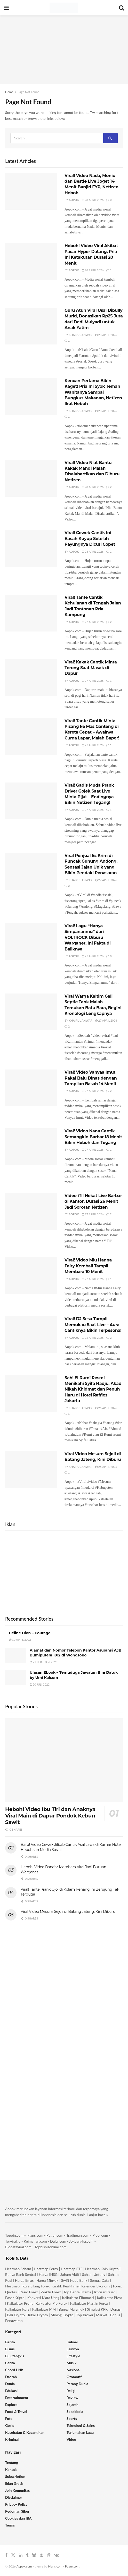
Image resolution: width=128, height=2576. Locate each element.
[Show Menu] (6, 7)
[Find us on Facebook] (6, 2555)
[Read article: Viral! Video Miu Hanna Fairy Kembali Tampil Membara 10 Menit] (31, 1275)
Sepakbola (75, 2411)
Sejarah (72, 2404)
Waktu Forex (51, 2292)
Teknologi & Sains (81, 2425)
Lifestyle (73, 2356)
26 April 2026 (93, 1337)
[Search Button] (121, 7)
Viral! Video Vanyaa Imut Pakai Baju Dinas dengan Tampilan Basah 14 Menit (91, 1078)
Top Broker (84, 2315)
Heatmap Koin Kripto (102, 2269)
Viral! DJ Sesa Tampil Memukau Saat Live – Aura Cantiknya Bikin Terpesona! (93, 1324)
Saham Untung (93, 2274)
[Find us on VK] (56, 2555)
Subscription (15, 2476)
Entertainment (16, 2397)
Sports (72, 2418)
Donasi (116, 2309)
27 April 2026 (93, 622)
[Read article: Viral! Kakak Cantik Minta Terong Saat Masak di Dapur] (31, 677)
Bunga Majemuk (71, 2309)
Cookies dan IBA (18, 2518)
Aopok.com (24, 2566)
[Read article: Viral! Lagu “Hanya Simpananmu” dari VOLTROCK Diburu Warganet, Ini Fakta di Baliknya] (31, 941)
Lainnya (73, 2349)
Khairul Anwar (80, 334)
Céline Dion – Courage (30, 1633)
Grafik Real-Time (65, 2286)
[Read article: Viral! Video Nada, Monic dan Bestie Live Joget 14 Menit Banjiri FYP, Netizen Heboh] (31, 191)
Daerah (11, 2377)
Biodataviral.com (18, 2247)
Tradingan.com (77, 2235)
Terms (10, 2525)
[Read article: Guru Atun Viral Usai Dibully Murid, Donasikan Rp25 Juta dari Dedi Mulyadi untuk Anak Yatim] (31, 326)
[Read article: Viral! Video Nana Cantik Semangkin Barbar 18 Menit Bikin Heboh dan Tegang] (31, 1146)
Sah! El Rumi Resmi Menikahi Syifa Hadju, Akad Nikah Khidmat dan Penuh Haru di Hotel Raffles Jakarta (93, 1389)
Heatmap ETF (72, 2269)
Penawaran (14, 2320)
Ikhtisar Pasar (104, 2292)
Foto (8, 2418)
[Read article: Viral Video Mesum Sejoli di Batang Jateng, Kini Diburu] (31, 1469)
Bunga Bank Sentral (20, 2274)
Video (71, 2439)
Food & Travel (16, 2411)
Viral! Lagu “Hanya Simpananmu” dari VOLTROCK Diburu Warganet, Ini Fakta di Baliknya (87, 937)
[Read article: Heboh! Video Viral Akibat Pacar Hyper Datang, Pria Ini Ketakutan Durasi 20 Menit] (31, 261)
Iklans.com (35, 2235)
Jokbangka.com (81, 2241)
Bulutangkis (14, 2356)
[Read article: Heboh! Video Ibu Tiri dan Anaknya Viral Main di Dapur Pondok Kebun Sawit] (64, 1760)
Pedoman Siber (17, 2511)
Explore (11, 2404)
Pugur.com (54, 2235)
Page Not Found (28, 92)
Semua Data (99, 2280)
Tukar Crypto (37, 2315)
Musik (71, 2363)
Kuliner (72, 2342)
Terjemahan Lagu (80, 2432)
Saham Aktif (69, 2274)
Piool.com (100, 2235)
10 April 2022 (20, 1639)
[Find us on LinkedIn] (20, 2555)
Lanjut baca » (97, 2214)
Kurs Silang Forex (36, 2286)
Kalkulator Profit (20, 2303)
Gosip (9, 2425)
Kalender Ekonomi (95, 2286)
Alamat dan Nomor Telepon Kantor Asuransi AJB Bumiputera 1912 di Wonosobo (75, 1653)
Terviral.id (12, 2241)
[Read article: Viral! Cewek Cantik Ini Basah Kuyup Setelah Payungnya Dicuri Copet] (31, 548)
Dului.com (58, 2241)
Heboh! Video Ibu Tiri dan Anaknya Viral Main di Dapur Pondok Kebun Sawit (50, 1815)
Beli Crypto (16, 2315)
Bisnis (9, 2349)
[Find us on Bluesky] (34, 2555)
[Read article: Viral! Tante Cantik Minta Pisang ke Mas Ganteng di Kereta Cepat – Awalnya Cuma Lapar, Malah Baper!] (31, 736)
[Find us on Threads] (49, 2555)
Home (9, 92)
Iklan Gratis (14, 2483)
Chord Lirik (14, 2370)
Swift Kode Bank (74, 2280)
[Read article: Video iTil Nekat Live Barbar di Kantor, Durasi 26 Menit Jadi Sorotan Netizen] (31, 1211)
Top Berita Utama (77, 2292)
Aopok (74, 199)
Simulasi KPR (97, 2309)
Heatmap (12, 2286)
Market (102, 2315)
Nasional (74, 2370)
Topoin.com (14, 2235)
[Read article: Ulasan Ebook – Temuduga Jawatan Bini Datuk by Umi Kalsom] (15, 1677)
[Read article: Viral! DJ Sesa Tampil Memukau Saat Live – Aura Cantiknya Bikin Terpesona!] (31, 1334)
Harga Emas (24, 2280)
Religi (71, 2390)
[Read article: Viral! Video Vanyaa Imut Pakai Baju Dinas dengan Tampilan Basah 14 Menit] (31, 1088)
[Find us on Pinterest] (41, 2555)
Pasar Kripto (15, 2297)
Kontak (11, 2469)
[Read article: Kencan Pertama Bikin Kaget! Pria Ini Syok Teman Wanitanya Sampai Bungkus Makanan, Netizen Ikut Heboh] (31, 396)
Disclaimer (13, 2497)
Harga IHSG (48, 2274)
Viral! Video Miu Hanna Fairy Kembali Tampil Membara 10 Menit (88, 1266)
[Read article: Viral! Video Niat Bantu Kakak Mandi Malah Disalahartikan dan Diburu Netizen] (31, 478)
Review (72, 2397)
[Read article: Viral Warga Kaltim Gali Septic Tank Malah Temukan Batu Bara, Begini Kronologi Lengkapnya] (31, 1012)
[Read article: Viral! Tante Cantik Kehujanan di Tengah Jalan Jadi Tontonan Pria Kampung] (31, 613)
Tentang (11, 2462)
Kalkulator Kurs (17, 2309)
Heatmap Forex (46, 2269)
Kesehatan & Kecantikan (24, 2432)
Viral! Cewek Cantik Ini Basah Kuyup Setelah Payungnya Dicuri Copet (90, 538)
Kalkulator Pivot (109, 2297)
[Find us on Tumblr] (27, 2555)
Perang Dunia (77, 2383)
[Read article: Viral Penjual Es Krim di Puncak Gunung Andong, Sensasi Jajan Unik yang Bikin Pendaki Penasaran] (31, 871)
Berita (10, 2342)
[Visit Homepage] (64, 8)
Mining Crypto (62, 2315)
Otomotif (74, 2377)
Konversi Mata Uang (43, 2297)
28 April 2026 (93, 199)
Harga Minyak (47, 2280)
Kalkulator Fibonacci (78, 2297)
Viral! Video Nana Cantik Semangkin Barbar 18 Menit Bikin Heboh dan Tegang (93, 1137)
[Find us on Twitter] (13, 2555)
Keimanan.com (35, 2241)
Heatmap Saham (18, 2269)
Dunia (10, 2383)
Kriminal (12, 2439)
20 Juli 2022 (40, 1684)
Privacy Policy (16, 2504)
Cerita (10, 2363)
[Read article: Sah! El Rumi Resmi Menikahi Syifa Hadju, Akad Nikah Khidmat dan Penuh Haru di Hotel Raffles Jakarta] (31, 1393)
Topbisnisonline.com (51, 2247)
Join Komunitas (17, 2490)
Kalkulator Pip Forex (51, 2303)
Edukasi (11, 2390)
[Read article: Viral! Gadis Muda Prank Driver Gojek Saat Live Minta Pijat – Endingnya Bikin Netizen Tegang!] (31, 800)
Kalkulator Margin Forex (89, 2303)
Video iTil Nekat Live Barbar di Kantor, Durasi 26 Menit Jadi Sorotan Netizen (93, 1201)
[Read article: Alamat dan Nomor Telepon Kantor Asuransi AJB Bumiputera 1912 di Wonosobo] (15, 1655)
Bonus (115, 2315)
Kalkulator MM (44, 2309)
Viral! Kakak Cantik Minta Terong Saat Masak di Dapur (91, 668)
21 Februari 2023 (44, 1662)
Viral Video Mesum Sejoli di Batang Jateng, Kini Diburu (68, 1911)
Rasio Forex (29, 2292)
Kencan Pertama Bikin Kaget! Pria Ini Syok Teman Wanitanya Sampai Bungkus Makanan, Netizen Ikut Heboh (93, 392)
